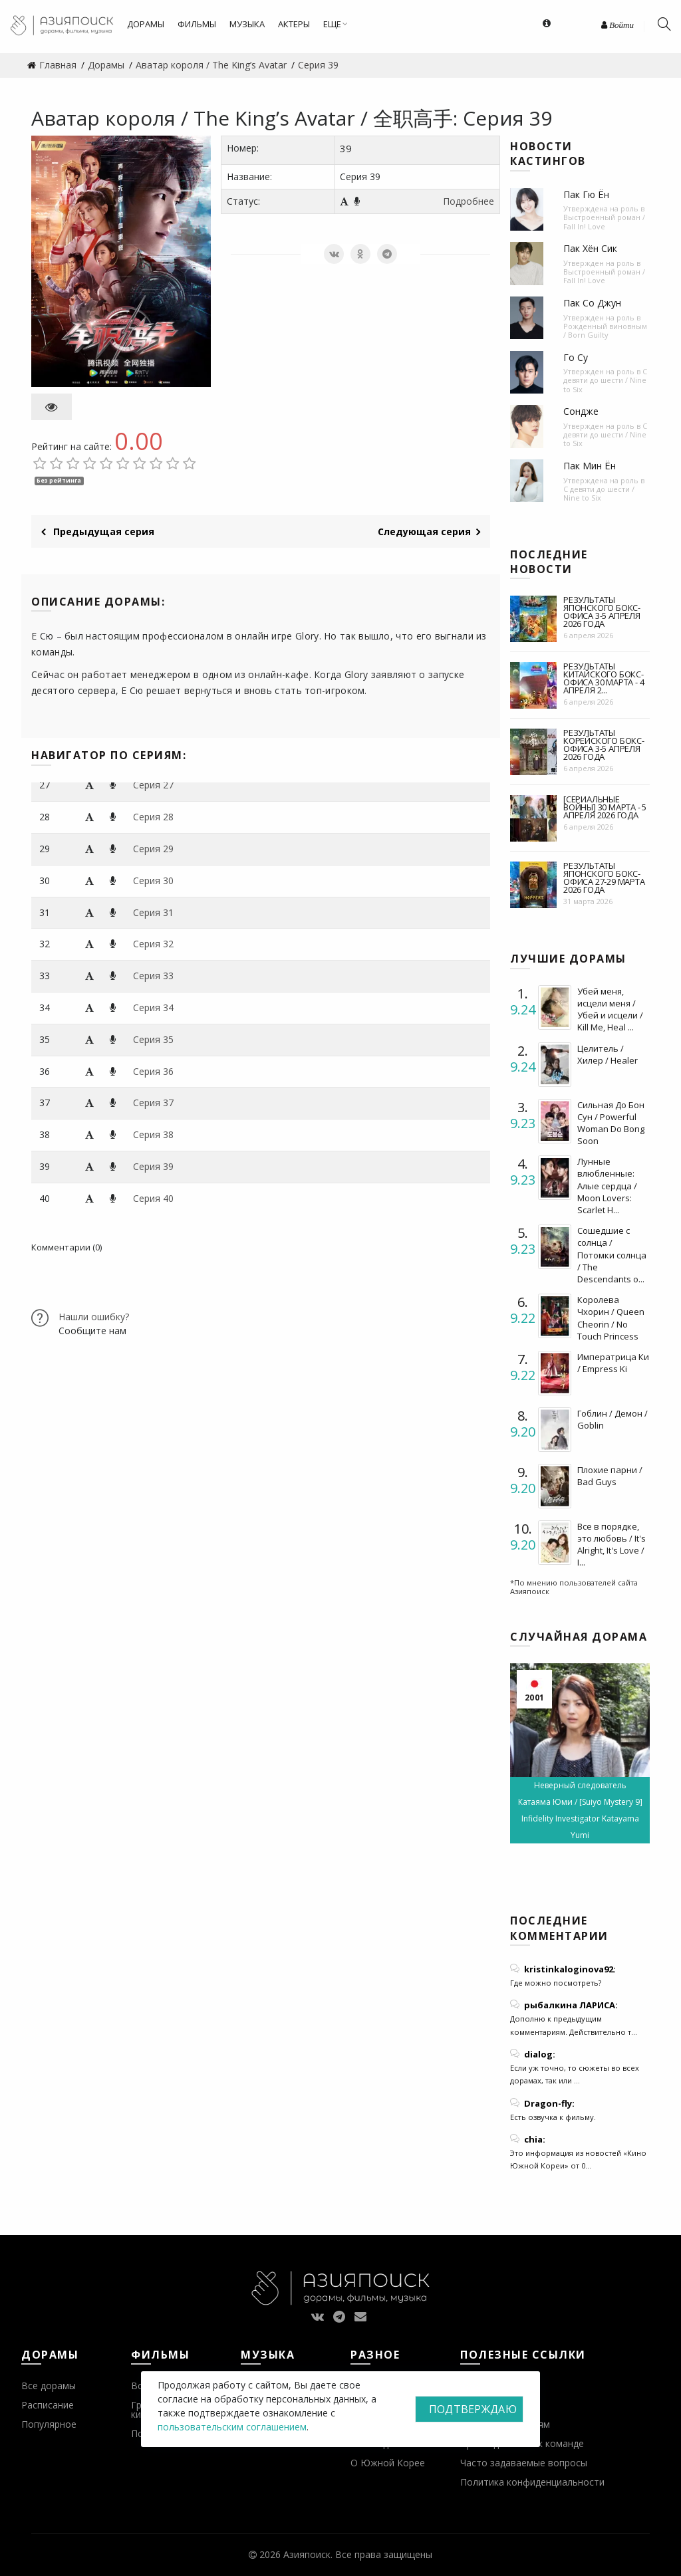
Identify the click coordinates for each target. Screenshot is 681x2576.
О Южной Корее (387, 2462)
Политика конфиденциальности (532, 2482)
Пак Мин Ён (589, 465)
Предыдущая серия (97, 531)
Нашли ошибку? (94, 1316)
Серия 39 (153, 1166)
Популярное (48, 2424)
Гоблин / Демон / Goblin (612, 1419)
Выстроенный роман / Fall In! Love (604, 221)
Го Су (575, 357)
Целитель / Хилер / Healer (607, 1054)
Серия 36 (153, 1071)
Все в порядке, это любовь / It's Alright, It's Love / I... (611, 1544)
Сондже (581, 411)
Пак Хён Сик (590, 248)
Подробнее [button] (468, 201)
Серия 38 (153, 1134)
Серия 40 (153, 1198)
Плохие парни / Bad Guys (609, 1476)
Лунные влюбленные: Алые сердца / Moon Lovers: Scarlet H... (607, 1185)
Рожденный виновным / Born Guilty (605, 330)
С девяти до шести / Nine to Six (605, 380)
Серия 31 (153, 912)
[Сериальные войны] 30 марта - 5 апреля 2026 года (604, 807)
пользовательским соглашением (232, 2426)
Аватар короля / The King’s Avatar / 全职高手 (242, 118)
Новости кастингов (548, 153)
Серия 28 (153, 816)
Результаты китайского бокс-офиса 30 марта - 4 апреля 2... (603, 678)
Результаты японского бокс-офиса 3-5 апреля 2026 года (601, 612)
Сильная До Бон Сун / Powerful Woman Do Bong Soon (610, 1123)
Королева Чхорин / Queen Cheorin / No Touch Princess (610, 1318)
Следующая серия (429, 531)
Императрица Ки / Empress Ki (613, 1363)
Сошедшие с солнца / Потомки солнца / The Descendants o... (611, 1255)
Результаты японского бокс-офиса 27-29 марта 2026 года (604, 877)
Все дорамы (48, 2385)
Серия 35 (153, 1039)
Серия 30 (153, 880)
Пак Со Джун (592, 302)
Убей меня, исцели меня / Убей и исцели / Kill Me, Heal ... (610, 1009)
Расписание (47, 2405)
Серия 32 (153, 943)
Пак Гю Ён (586, 194)
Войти (617, 25)
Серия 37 (153, 1102)
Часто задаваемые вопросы (523, 2462)
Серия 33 (153, 975)
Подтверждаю (473, 2409)
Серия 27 (153, 784)
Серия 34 (153, 1007)
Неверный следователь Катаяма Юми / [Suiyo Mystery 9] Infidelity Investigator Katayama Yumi (580, 1810)
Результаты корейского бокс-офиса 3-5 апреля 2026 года (603, 745)
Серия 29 (153, 848)
